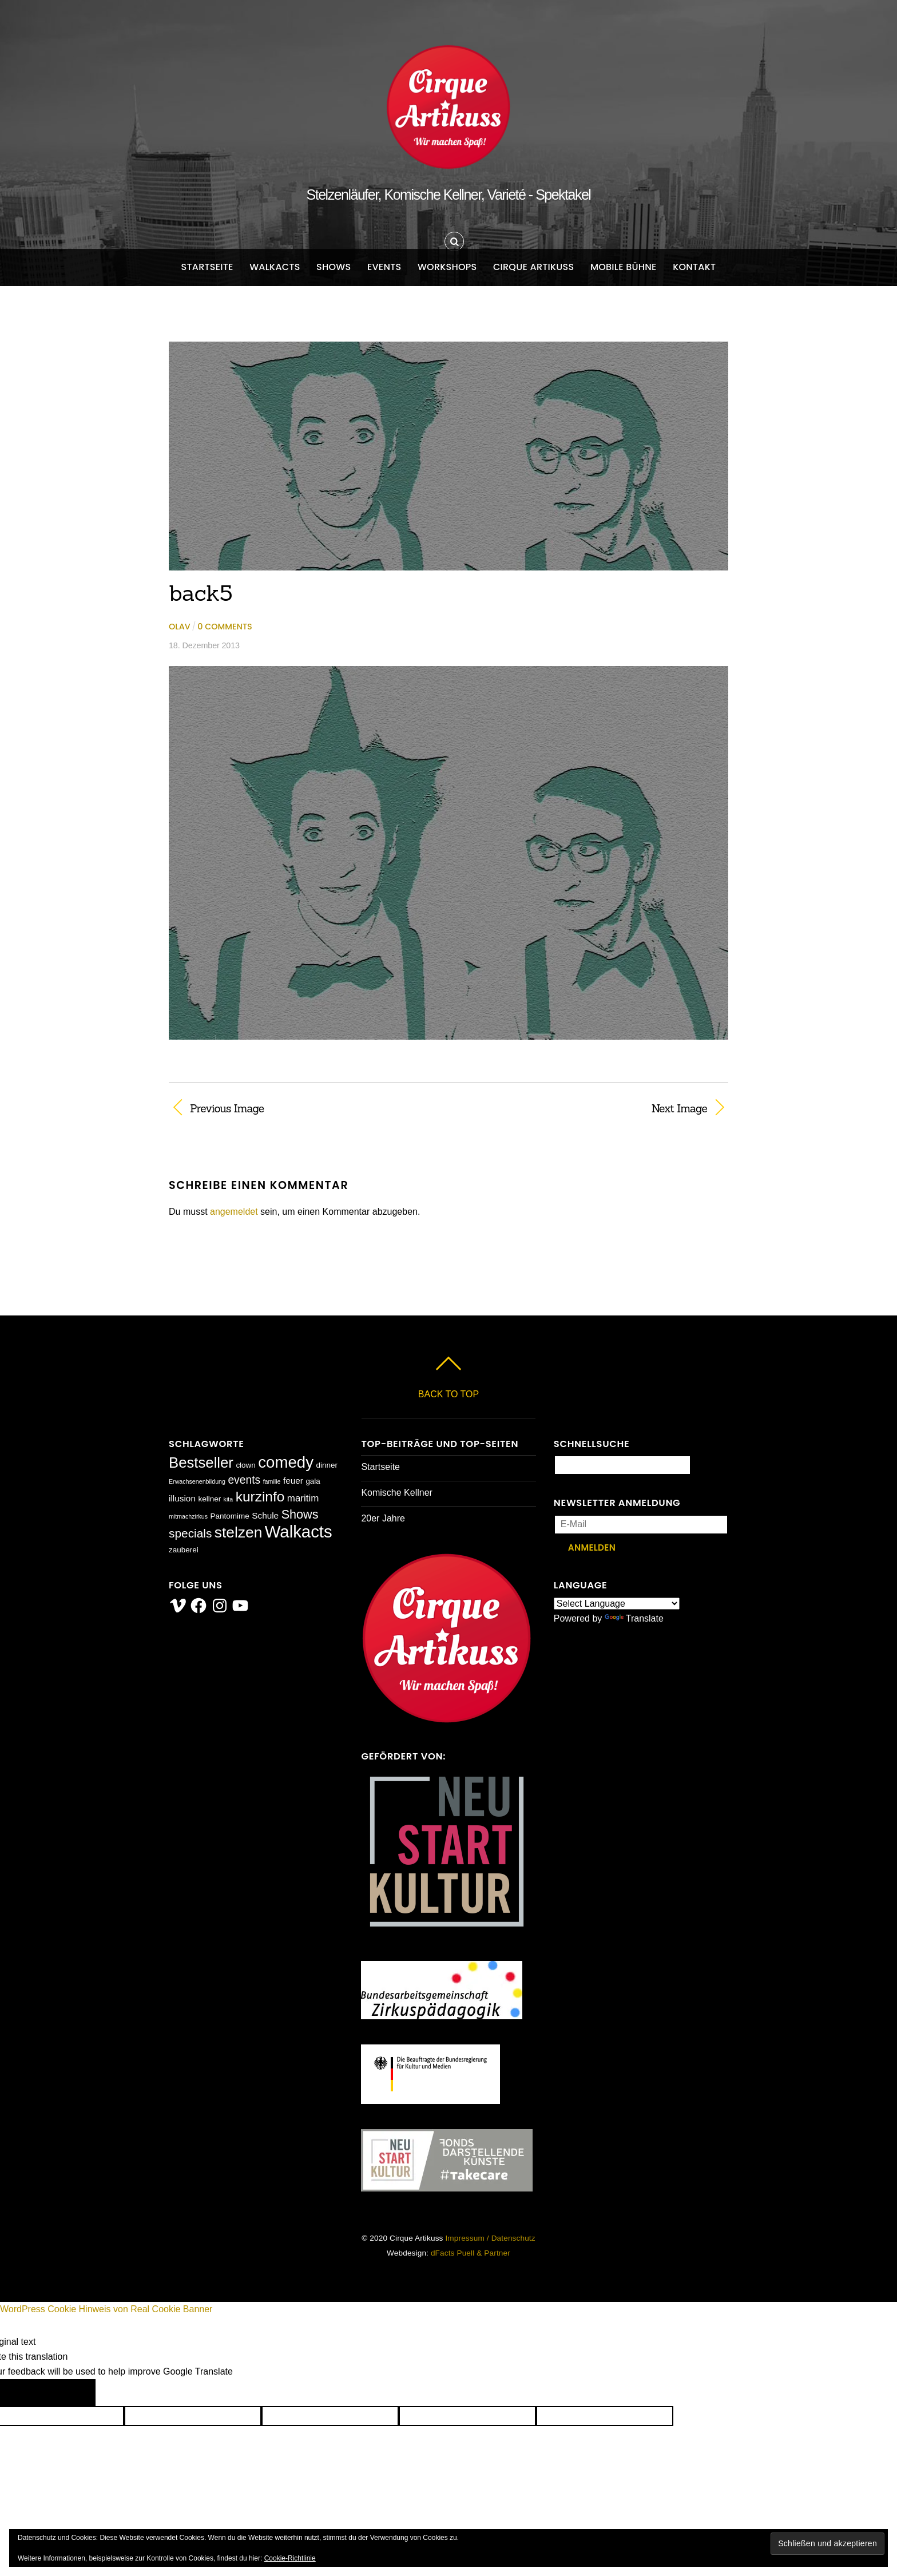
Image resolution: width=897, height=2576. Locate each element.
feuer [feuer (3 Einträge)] (293, 1480)
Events (384, 267)
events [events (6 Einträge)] (244, 1480)
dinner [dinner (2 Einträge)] (326, 1465)
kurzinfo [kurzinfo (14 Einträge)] (260, 1496)
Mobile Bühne (623, 267)
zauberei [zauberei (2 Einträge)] (184, 1549)
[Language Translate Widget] (617, 1604)
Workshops (447, 267)
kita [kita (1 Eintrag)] (228, 1499)
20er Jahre (383, 1518)
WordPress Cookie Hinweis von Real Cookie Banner (106, 2309)
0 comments (224, 626)
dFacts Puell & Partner (470, 2253)
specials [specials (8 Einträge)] (190, 1533)
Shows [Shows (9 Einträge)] (300, 1514)
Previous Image (227, 1108)
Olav (179, 626)
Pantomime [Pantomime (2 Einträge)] (230, 1516)
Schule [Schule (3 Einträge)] (265, 1515)
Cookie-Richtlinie (290, 2558)
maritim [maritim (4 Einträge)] (303, 1498)
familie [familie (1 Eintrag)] (272, 1481)
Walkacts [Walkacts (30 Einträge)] (298, 1531)
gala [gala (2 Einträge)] (312, 1481)
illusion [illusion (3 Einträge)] (182, 1498)
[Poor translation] (68, 2392)
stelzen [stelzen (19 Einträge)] (238, 1532)
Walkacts (274, 267)
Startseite (207, 267)
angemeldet (234, 1211)
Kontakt (694, 267)
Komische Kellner (396, 1492)
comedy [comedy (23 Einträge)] (285, 1462)
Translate (634, 1618)
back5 (201, 592)
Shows (333, 267)
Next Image (586, 1108)
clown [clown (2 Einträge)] (245, 1465)
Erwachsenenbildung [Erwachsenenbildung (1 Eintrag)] (197, 1481)
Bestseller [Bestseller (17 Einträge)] (201, 1463)
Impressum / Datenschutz (490, 2238)
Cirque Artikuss (533, 267)
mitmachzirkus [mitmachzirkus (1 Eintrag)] (188, 1516)
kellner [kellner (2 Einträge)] (209, 1499)
